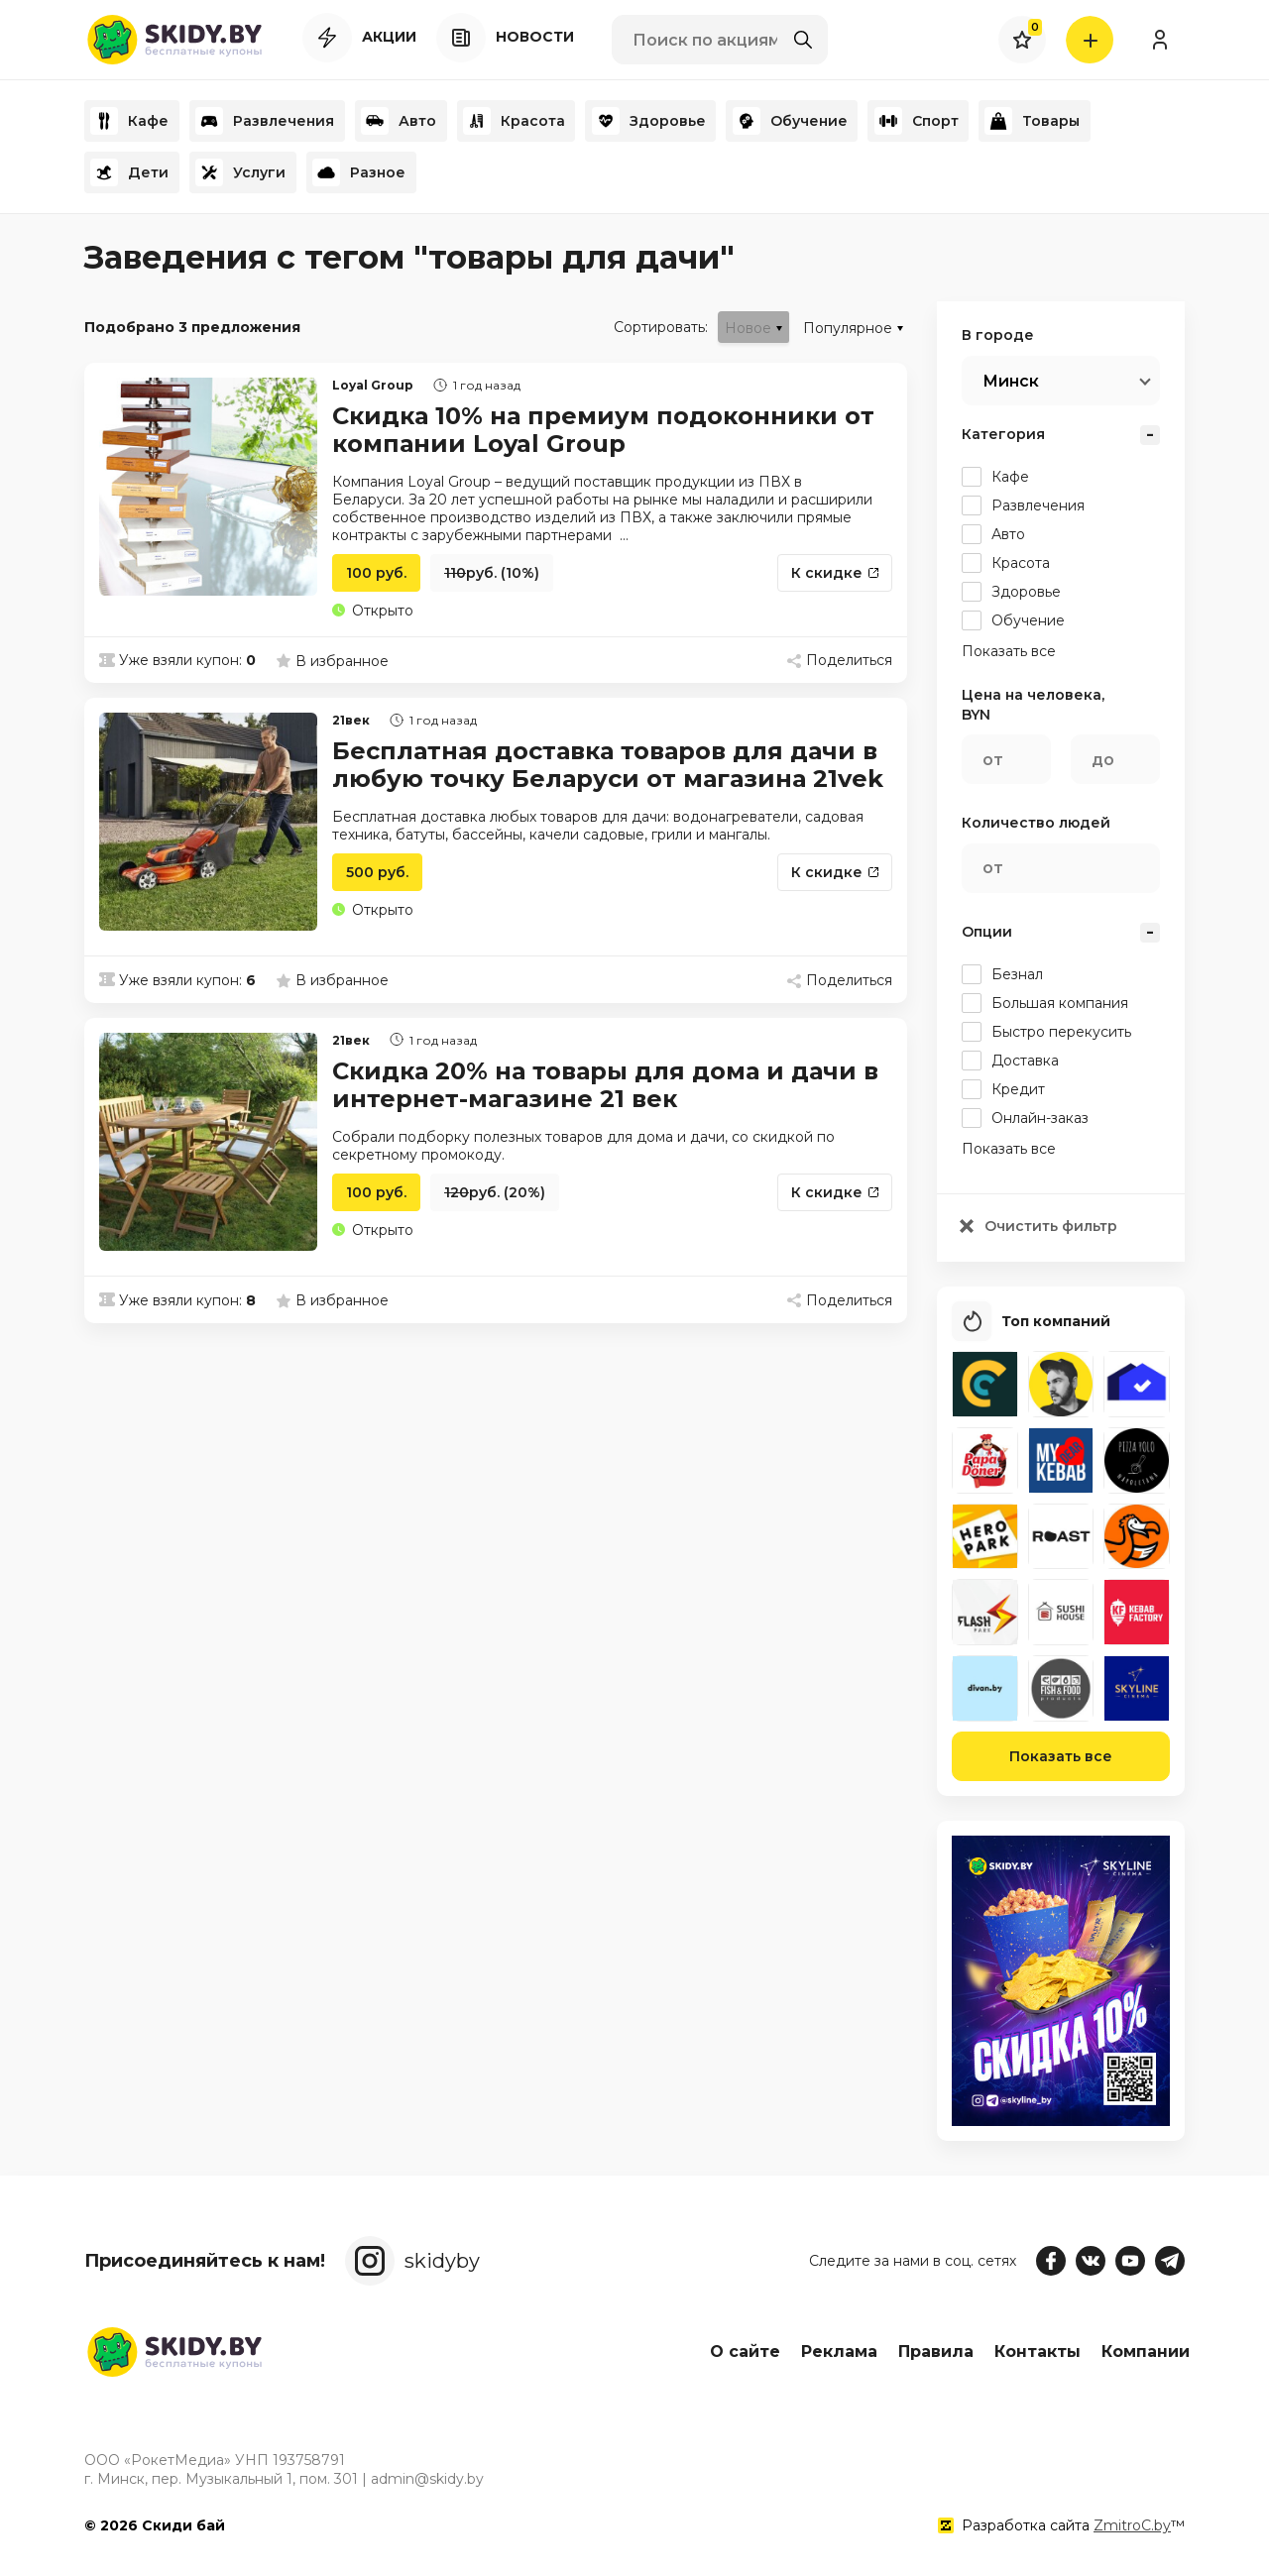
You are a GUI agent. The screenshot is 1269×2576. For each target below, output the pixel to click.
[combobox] (1061, 380)
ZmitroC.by (1132, 2525)
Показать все (1060, 1760)
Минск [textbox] (1010, 381)
